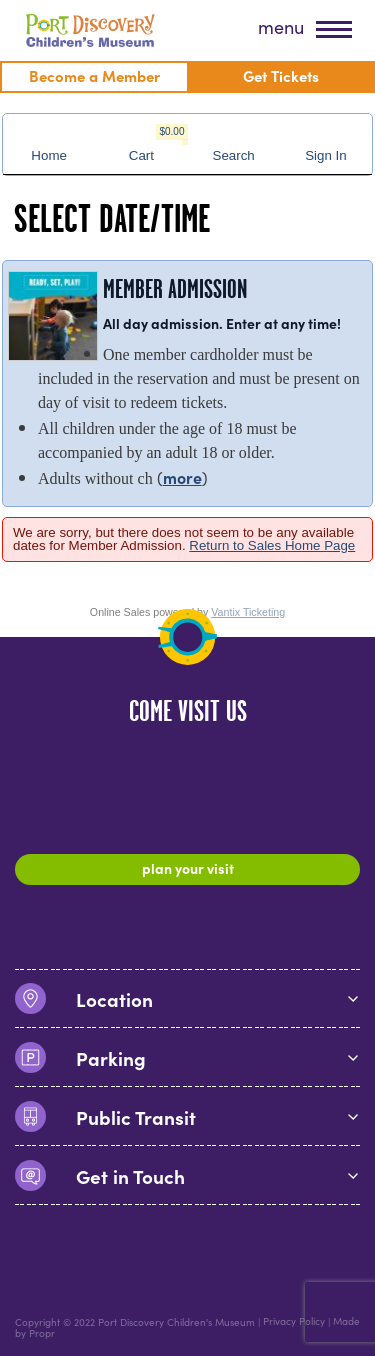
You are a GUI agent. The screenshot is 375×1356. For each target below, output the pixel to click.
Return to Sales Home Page (272, 545)
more (182, 477)
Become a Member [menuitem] (94, 75)
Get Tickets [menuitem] (281, 75)
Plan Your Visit (188, 868)
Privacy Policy (294, 1322)
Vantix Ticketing (248, 612)
